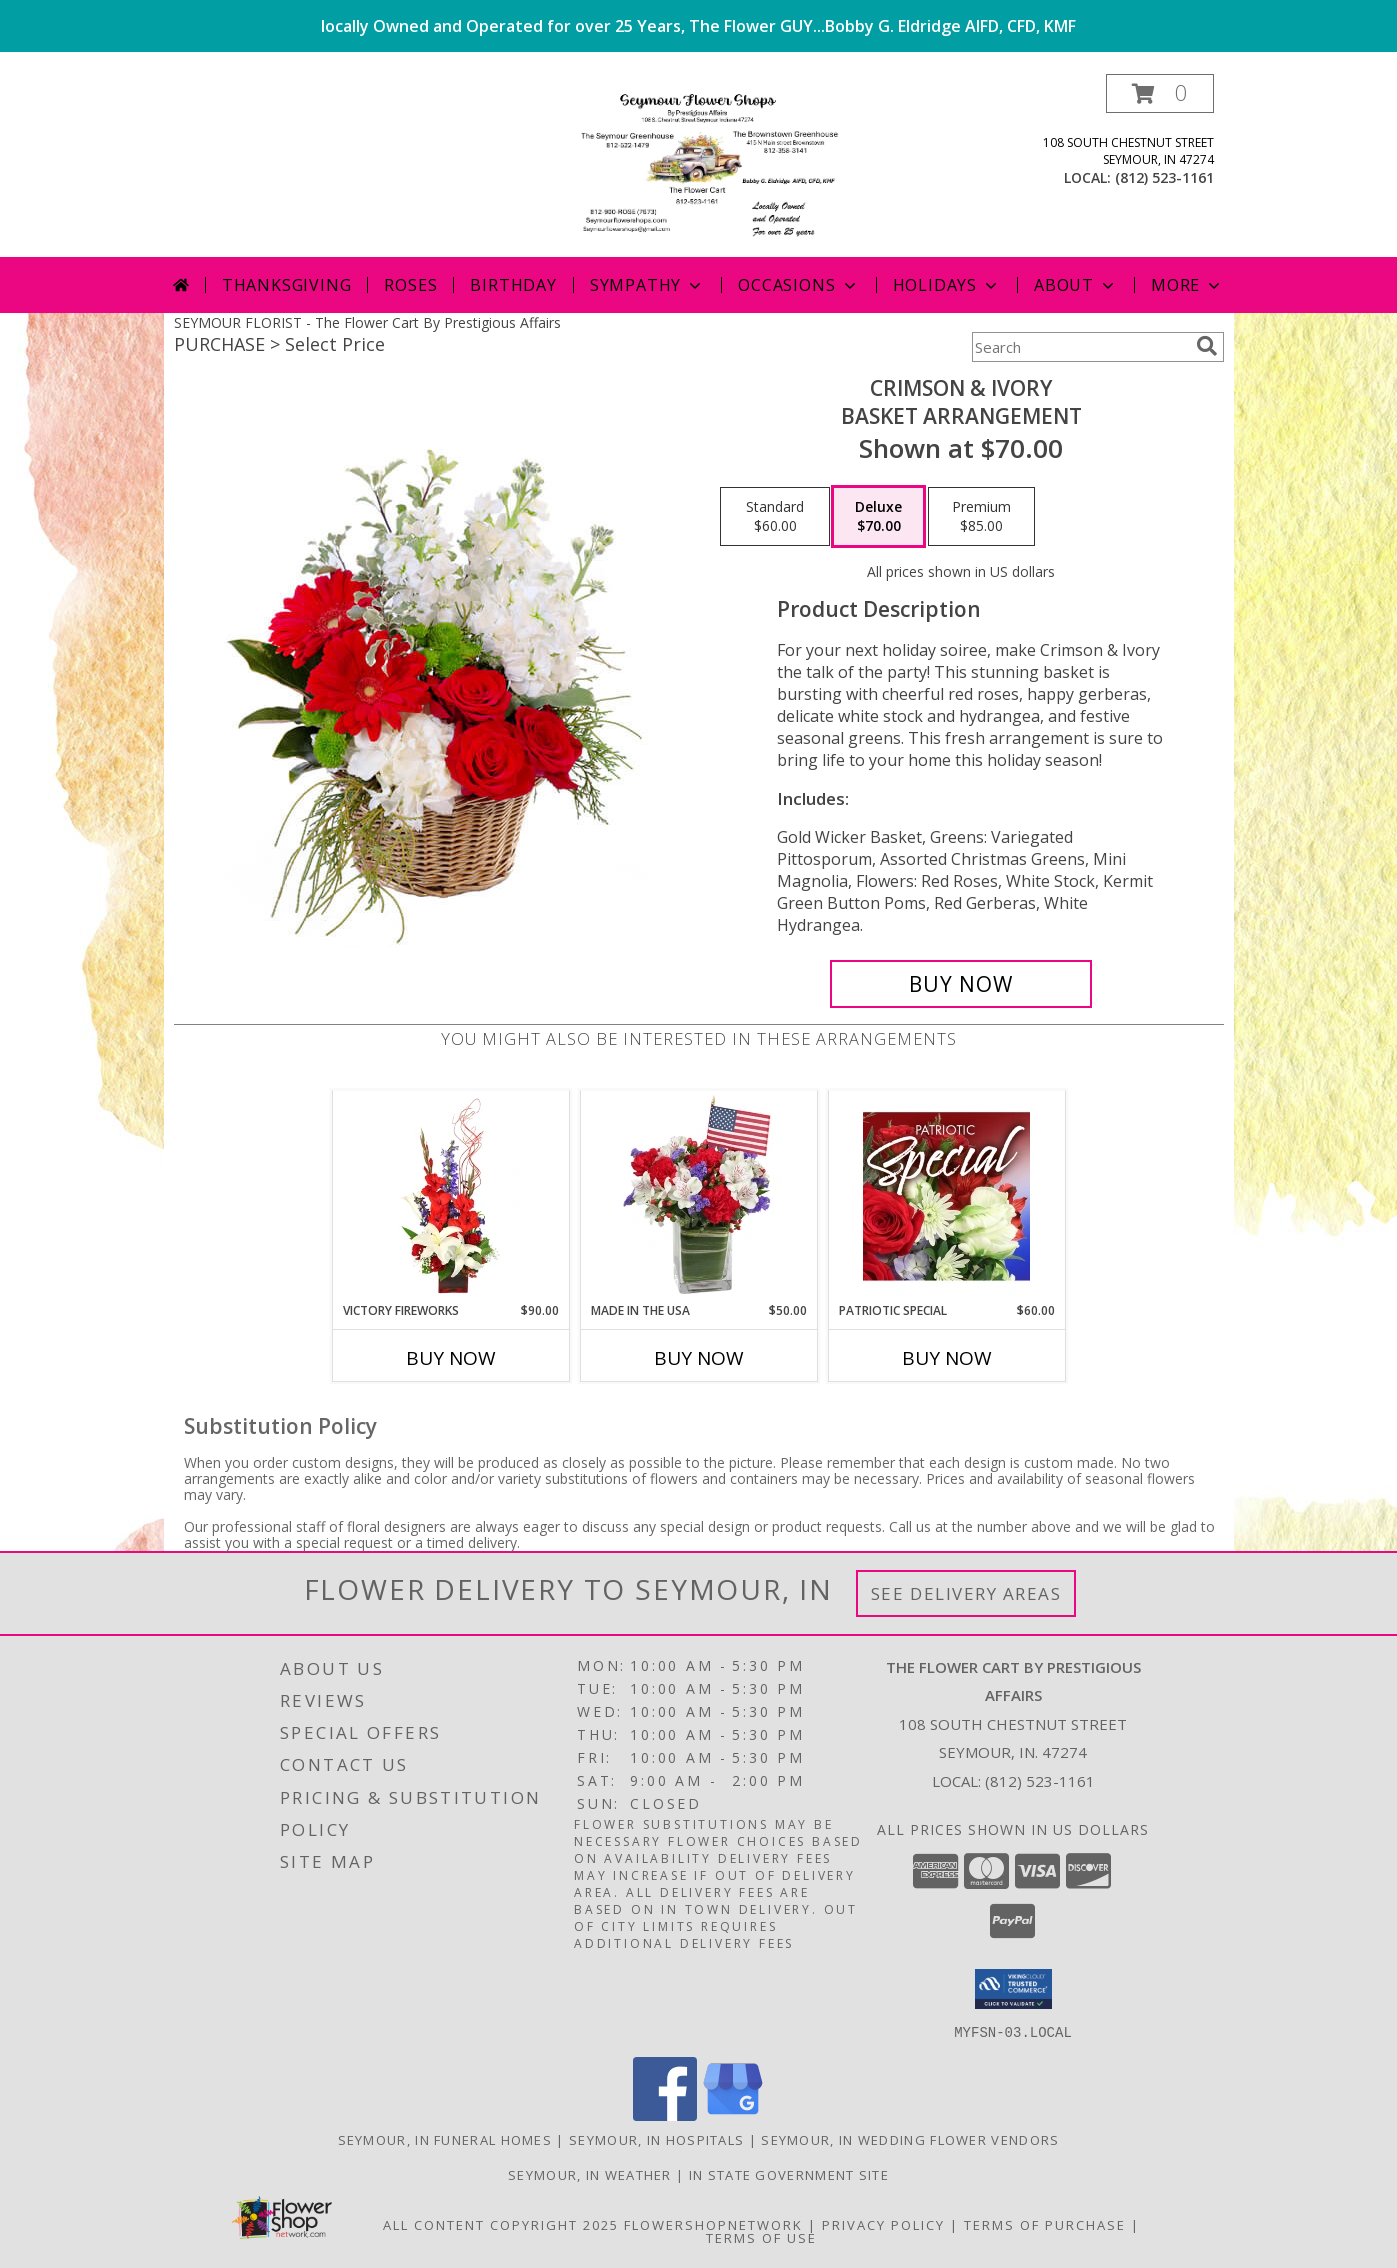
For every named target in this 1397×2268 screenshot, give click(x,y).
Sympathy (647, 285)
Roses (410, 285)
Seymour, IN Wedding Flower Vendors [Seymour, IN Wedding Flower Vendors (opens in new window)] (910, 2139)
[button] (1160, 93)
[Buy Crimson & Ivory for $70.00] (961, 984)
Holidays (947, 285)
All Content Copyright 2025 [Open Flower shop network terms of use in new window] (501, 2224)
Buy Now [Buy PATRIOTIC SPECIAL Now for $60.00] (947, 1358)
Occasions (798, 285)
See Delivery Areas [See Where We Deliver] (966, 1593)
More (1187, 285)
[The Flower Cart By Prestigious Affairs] (698, 165)
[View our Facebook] (665, 2114)
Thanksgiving (287, 285)
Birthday (513, 285)
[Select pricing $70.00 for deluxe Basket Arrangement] (878, 517)
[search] (1207, 346)
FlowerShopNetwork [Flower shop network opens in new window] (713, 2224)
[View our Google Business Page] (733, 2114)
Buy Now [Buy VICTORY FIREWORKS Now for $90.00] (451, 1358)
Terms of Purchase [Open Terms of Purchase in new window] (1045, 2224)
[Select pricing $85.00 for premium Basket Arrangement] (981, 517)
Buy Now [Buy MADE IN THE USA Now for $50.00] (699, 1358)
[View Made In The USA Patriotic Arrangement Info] (698, 1196)
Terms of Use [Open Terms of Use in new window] (761, 2237)
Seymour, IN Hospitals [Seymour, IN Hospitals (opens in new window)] (656, 2139)
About (1076, 285)
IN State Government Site (789, 2174)
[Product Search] (1080, 347)
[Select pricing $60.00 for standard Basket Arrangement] (775, 517)
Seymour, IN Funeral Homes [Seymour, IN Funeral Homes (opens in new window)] (445, 2139)
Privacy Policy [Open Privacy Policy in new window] (883, 2224)
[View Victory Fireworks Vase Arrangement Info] (450, 1196)
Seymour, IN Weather (590, 2174)
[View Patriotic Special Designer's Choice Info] (946, 1196)
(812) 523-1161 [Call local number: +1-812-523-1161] (1164, 177)
